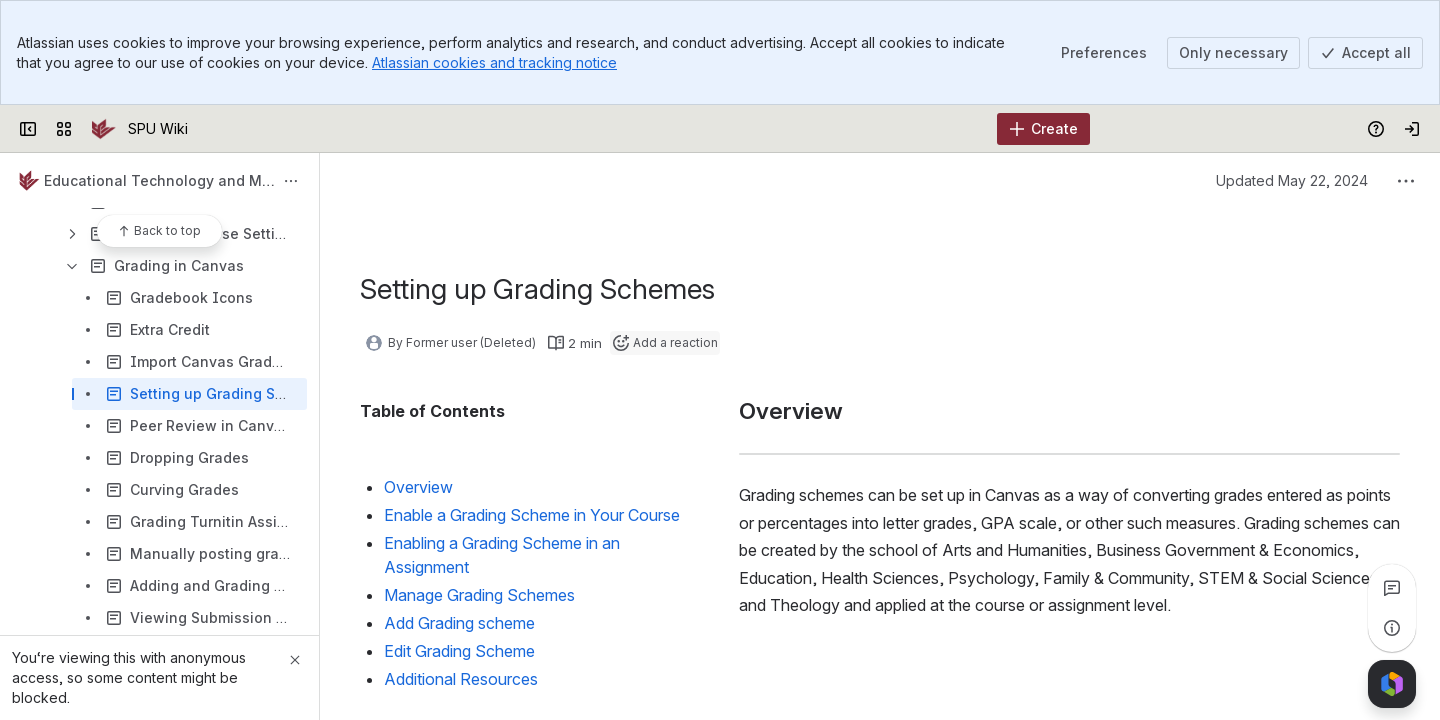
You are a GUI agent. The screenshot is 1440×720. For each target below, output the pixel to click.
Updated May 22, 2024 (1292, 180)
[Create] (1043, 129)
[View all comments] (1392, 588)
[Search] (669, 129)
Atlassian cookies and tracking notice (494, 62)
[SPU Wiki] (104, 129)
